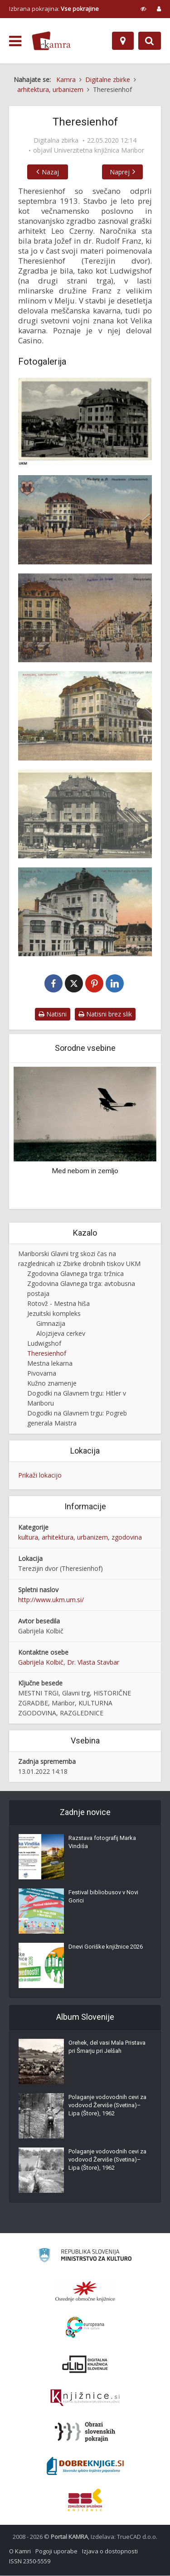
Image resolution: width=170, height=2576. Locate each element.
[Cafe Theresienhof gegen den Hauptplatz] (85, 911)
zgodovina (127, 1537)
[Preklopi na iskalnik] (149, 41)
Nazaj (48, 172)
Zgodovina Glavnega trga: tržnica (75, 1274)
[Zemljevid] (123, 41)
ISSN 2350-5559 (29, 2561)
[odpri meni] (15, 41)
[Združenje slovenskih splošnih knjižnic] (85, 2398)
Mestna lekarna (50, 1363)
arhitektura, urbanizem (75, 1537)
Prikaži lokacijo (40, 1475)
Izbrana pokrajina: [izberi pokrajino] (54, 9)
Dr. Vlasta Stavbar (93, 1662)
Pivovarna (41, 1373)
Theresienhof (46, 1353)
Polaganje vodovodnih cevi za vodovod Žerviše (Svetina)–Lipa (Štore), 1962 (107, 2105)
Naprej (122, 172)
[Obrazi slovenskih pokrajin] (85, 2432)
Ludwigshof (44, 1343)
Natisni (53, 1014)
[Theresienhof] (85, 421)
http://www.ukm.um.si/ (51, 1600)
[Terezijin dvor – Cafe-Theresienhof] (85, 715)
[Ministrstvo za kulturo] (85, 2257)
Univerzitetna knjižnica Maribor (99, 150)
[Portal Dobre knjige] (85, 2466)
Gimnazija (50, 1323)
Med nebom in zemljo (85, 1171)
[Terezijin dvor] (85, 519)
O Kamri (20, 2551)
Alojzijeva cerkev (60, 1333)
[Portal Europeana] (85, 2328)
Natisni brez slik (105, 1014)
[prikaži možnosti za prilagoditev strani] (143, 9)
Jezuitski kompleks (54, 1314)
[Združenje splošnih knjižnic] (85, 2500)
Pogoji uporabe (56, 2551)
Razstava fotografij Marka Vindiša (102, 1842)
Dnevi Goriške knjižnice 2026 (105, 1947)
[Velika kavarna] (85, 814)
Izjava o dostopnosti (110, 2551)
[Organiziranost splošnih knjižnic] (85, 2291)
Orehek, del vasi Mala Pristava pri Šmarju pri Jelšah (107, 2047)
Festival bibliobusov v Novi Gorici (103, 1896)
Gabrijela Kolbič (40, 1662)
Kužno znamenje (52, 1383)
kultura (28, 1537)
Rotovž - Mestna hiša (58, 1304)
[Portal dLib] (85, 2364)
